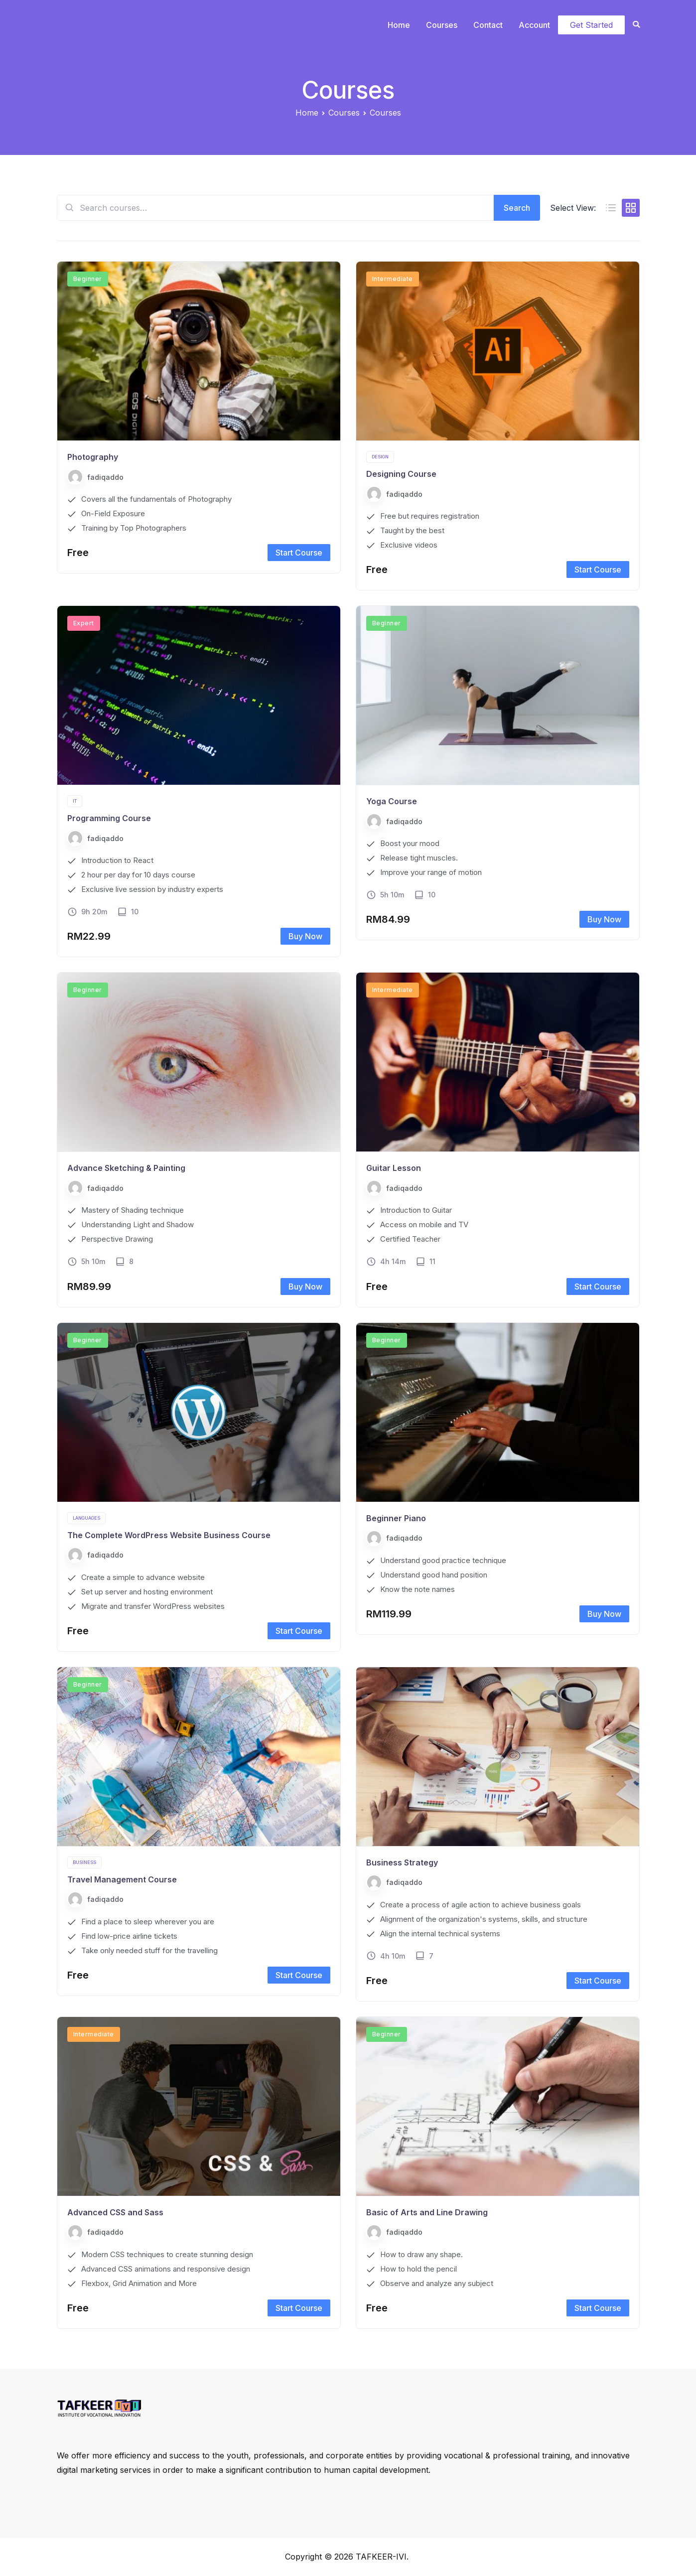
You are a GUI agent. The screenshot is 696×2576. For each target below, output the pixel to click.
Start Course (299, 553)
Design (380, 456)
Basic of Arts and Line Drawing (427, 2212)
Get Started (591, 25)
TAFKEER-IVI (381, 2557)
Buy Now (305, 936)
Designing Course (401, 474)
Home (399, 25)
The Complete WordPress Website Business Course (169, 1535)
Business (84, 1862)
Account (534, 25)
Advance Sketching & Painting (126, 1168)
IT (75, 801)
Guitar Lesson (393, 1168)
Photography (92, 457)
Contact (488, 25)
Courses (441, 25)
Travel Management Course (122, 1879)
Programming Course (109, 818)
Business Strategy (402, 1862)
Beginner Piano (396, 1518)
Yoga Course (391, 801)
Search (517, 208)
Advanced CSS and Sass (115, 2212)
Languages (86, 1518)
